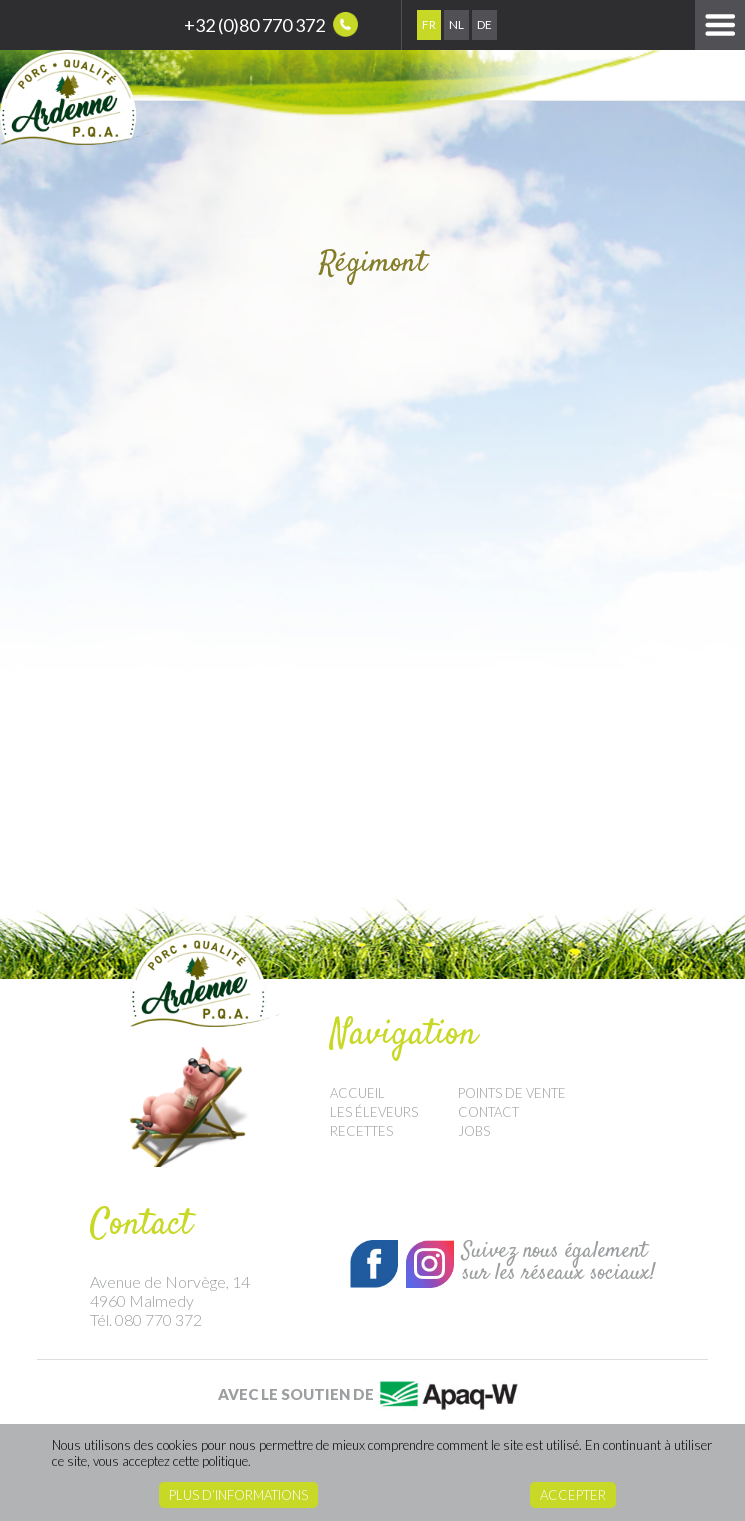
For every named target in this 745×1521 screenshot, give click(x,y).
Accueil (357, 1093)
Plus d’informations (238, 1495)
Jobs (474, 1131)
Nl (456, 24)
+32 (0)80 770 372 (271, 24)
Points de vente (512, 1093)
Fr (429, 24)
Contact (488, 1112)
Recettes (361, 1131)
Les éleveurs (374, 1112)
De (484, 24)
